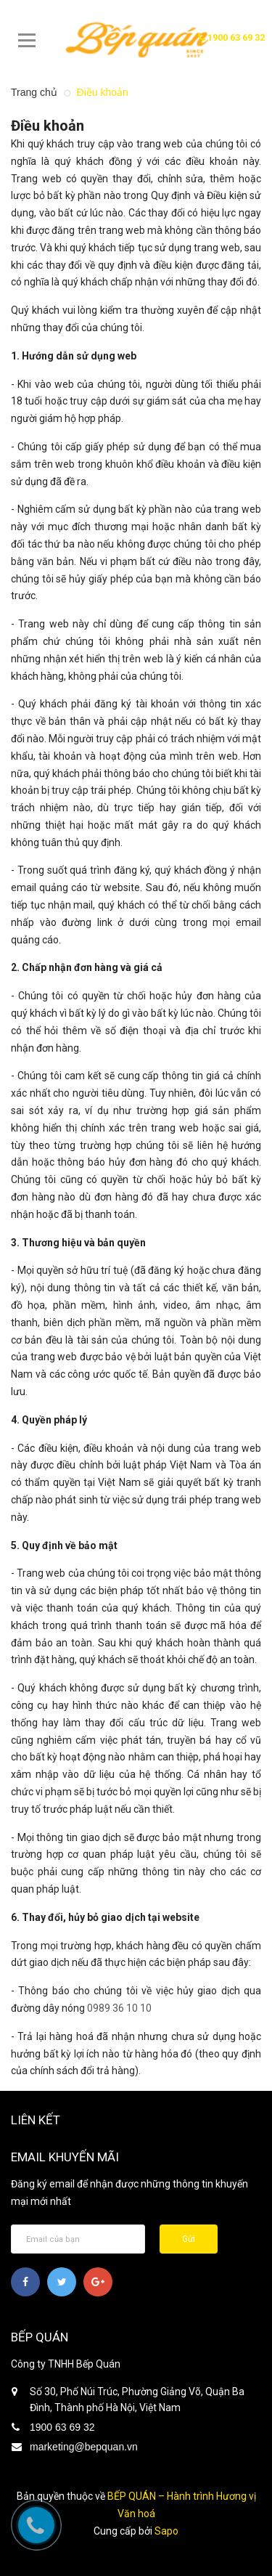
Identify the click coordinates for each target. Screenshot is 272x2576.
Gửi (188, 2239)
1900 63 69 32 (231, 37)
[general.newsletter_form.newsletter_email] (78, 2239)
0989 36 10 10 (119, 2008)
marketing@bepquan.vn (84, 2447)
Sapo (166, 2531)
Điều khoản (47, 125)
